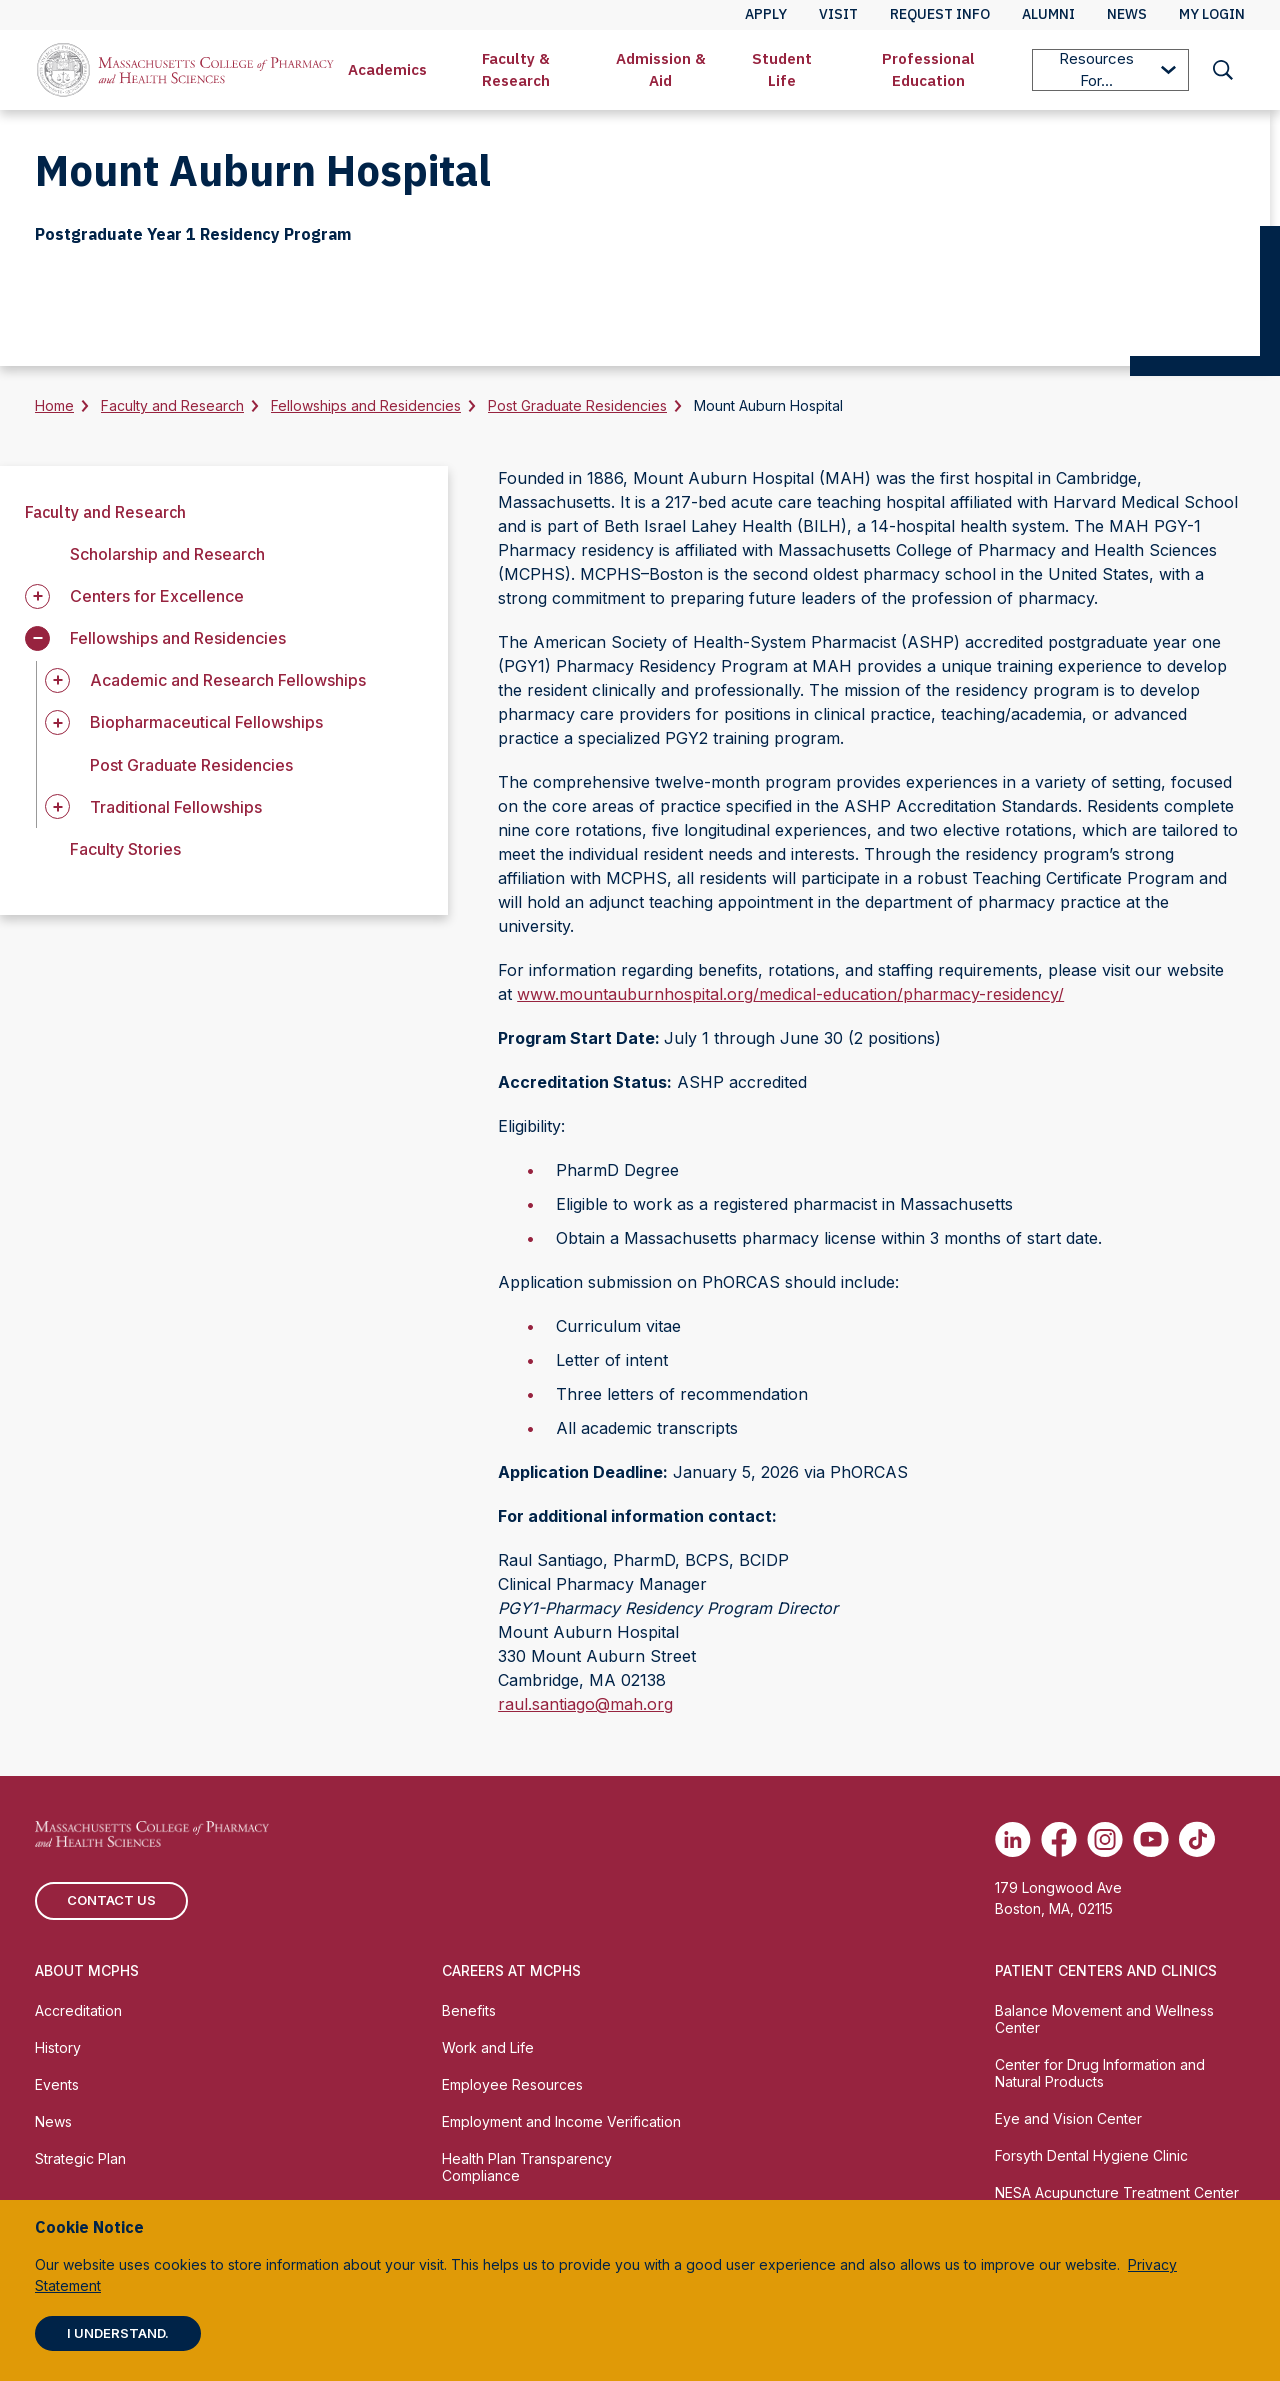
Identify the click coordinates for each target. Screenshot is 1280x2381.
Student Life (782, 69)
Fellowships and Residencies (366, 405)
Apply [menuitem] (766, 14)
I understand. (118, 2333)
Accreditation (78, 2010)
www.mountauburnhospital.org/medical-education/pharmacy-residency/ (790, 994)
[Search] (1223, 70)
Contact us (111, 1900)
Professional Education (928, 69)
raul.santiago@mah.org (585, 1704)
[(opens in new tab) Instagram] (1105, 1839)
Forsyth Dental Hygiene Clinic (1091, 2155)
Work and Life (488, 2047)
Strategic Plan (80, 2158)
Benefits (469, 2010)
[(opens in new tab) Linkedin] (1013, 1839)
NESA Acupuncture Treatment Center (1117, 2192)
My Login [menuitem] (1212, 14)
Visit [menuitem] (838, 14)
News (53, 2121)
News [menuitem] (1127, 14)
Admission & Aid (661, 69)
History (58, 2047)
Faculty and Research (172, 405)
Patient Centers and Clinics (1106, 1970)
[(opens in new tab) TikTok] (1197, 1839)
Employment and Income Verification (561, 2121)
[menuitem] (387, 70)
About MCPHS (87, 1970)
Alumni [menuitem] (1048, 14)
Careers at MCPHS (511, 1970)
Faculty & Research (516, 69)
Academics (387, 69)
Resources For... (1117, 69)
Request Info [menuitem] (940, 14)
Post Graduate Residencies (577, 405)
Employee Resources (512, 2084)
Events (57, 2084)
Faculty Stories (125, 849)
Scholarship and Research (167, 554)
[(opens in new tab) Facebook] (1059, 1839)
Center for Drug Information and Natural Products (1100, 2073)
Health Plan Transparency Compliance (527, 2167)
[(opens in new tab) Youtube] (1151, 1839)
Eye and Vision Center (1068, 2118)
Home (54, 405)
